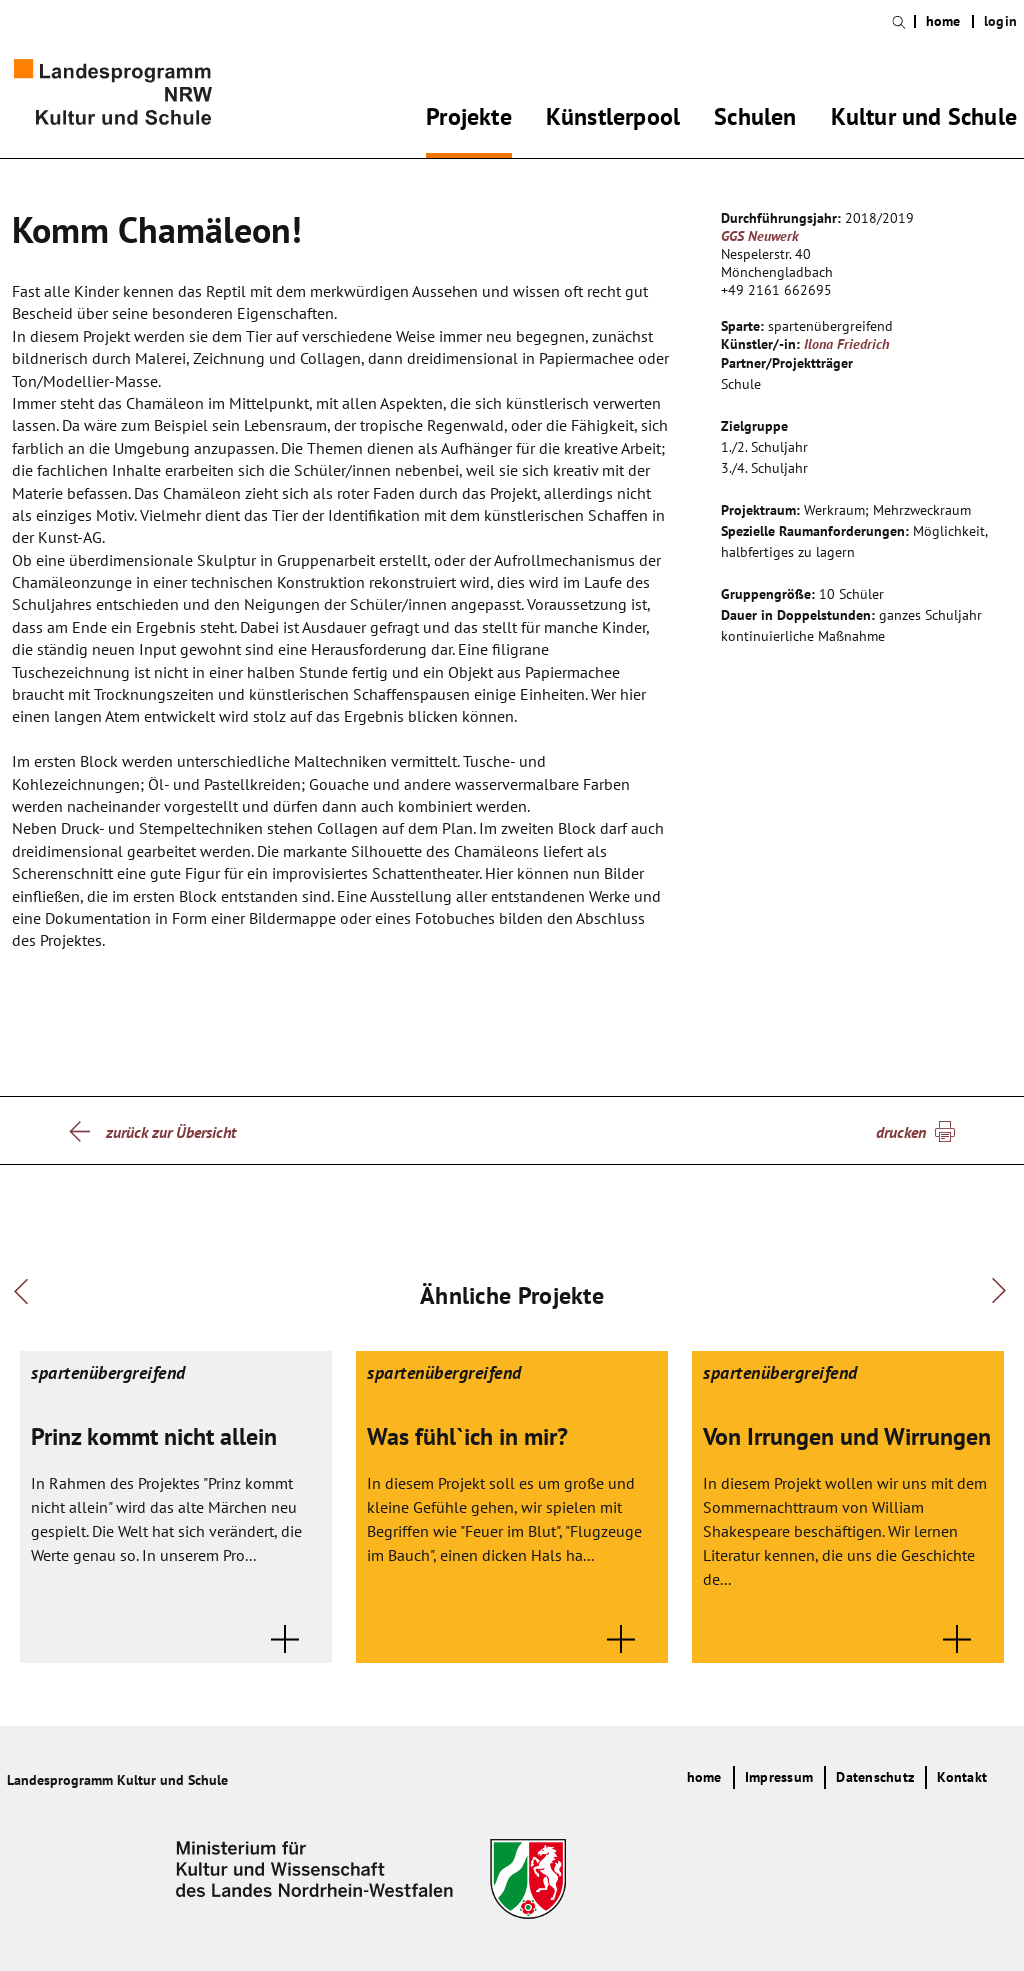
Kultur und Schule (924, 120)
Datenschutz (875, 1777)
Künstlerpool (613, 120)
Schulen (755, 120)
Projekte (469, 120)
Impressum (779, 1777)
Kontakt (962, 1777)
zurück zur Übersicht (171, 1132)
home (943, 21)
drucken (901, 1132)
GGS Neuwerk (760, 236)
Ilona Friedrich (846, 344)
